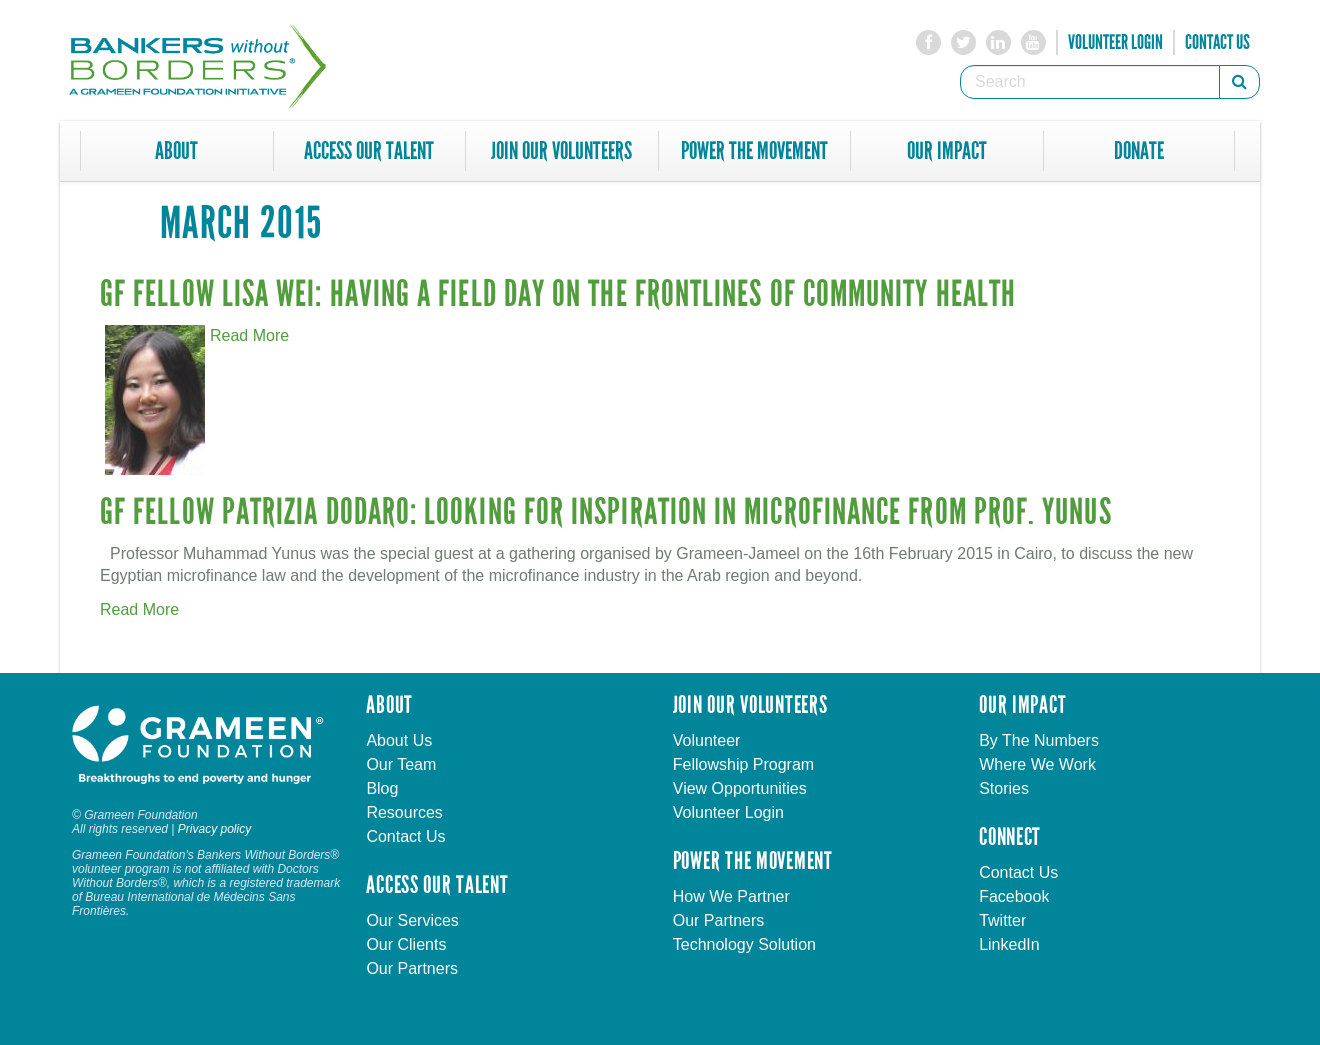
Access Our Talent (369, 151)
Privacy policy (214, 829)
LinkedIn (1009, 944)
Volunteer (707, 740)
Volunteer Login (1115, 42)
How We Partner (731, 896)
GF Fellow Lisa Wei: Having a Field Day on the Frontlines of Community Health (558, 294)
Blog (382, 788)
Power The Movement (754, 151)
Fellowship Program (743, 764)
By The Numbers (1039, 740)
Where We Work (1037, 764)
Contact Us (1217, 42)
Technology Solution (744, 944)
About (176, 151)
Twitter (1002, 920)
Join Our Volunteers (561, 151)
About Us (399, 740)
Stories (1004, 788)
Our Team (401, 764)
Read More (249, 335)
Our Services (412, 920)
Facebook (1014, 896)
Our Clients (406, 944)
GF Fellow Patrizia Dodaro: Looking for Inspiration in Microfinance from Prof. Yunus (606, 512)
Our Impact (947, 151)
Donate (1139, 151)
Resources (404, 812)
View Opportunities (740, 788)
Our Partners (412, 968)
